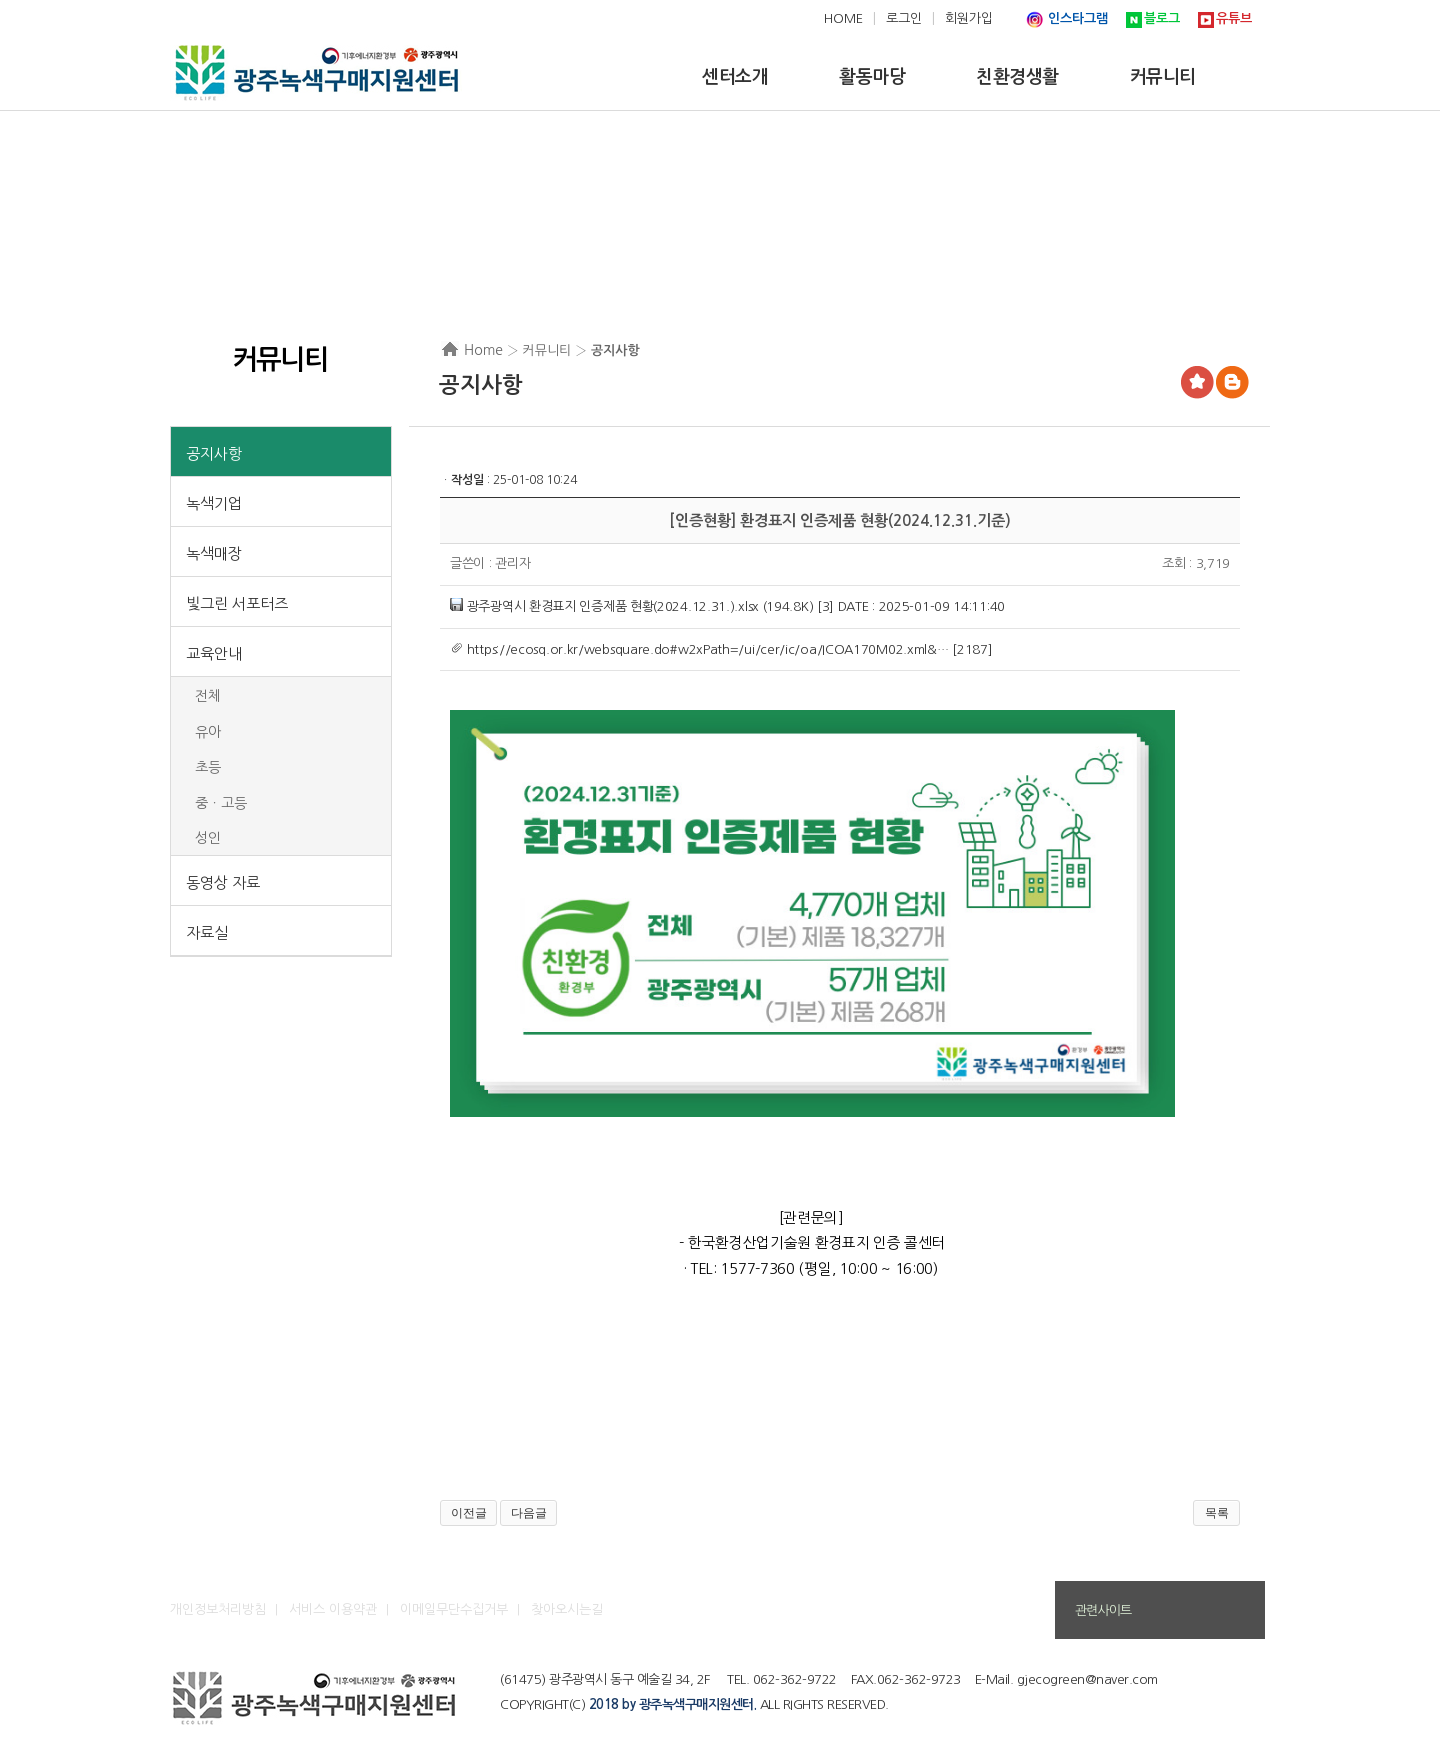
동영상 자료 (223, 882)
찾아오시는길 (567, 1609)
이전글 (469, 1513)
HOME (843, 18)
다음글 (529, 1513)
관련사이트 (1103, 1610)
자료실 (207, 932)
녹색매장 (214, 553)
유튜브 (1234, 18)
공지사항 (214, 453)
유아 (208, 732)
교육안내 (214, 653)
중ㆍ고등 (221, 803)
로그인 (904, 18)
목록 (1217, 1513)
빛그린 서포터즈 (237, 603)
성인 (208, 838)
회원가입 (969, 18)
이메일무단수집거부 (454, 1609)
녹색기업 (214, 503)
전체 (208, 696)
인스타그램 (1078, 18)
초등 (208, 767)
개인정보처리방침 (218, 1609)
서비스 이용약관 (333, 1609)
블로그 (1162, 18)
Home (483, 350)
